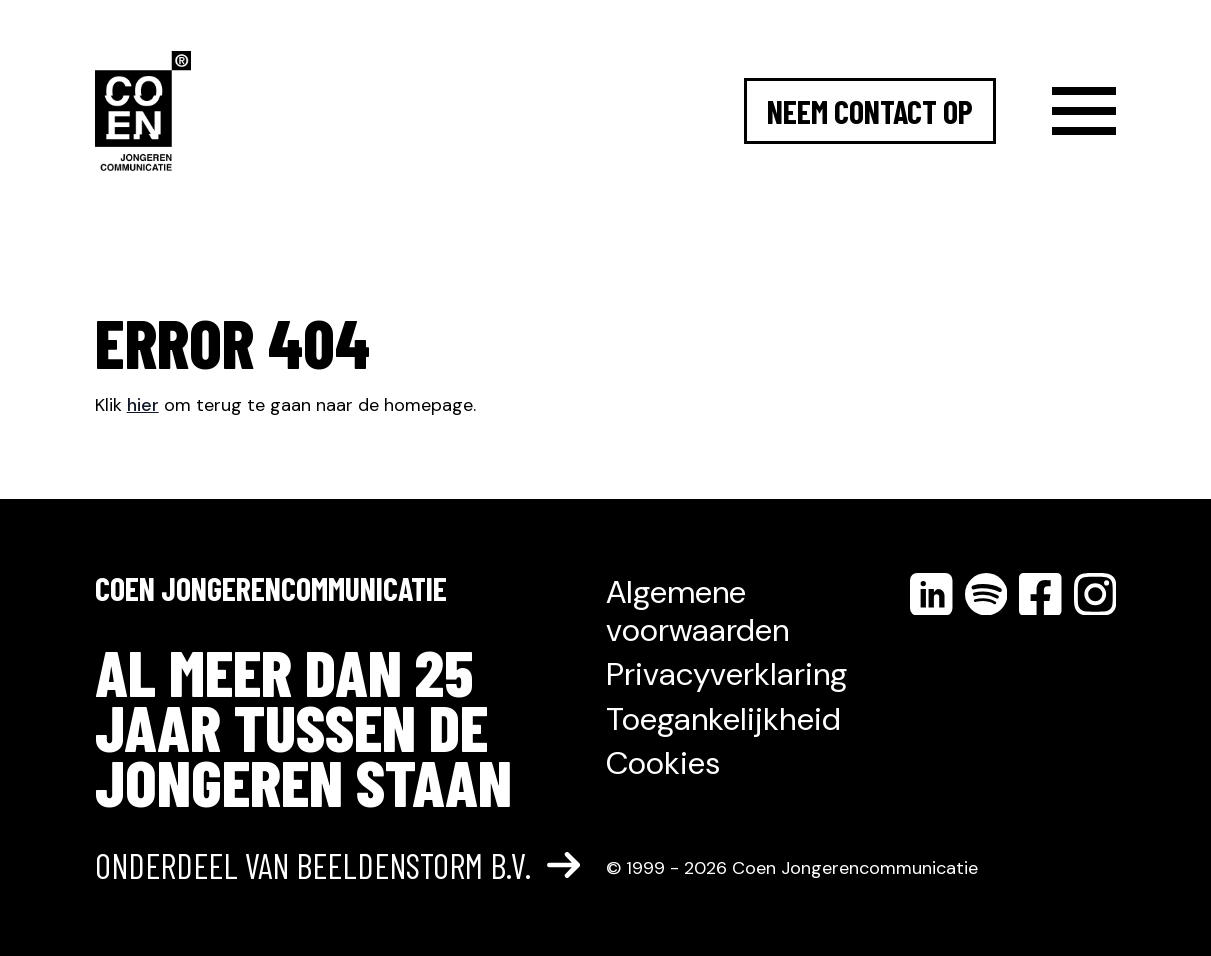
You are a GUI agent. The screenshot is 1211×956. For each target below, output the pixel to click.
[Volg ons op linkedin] (931, 594)
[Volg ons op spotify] (986, 594)
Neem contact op (870, 111)
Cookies (663, 763)
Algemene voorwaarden (697, 611)
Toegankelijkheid (723, 719)
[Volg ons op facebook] (1040, 594)
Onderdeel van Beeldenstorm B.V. (337, 866)
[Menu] (1084, 111)
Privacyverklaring (726, 674)
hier (143, 405)
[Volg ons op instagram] (1095, 594)
